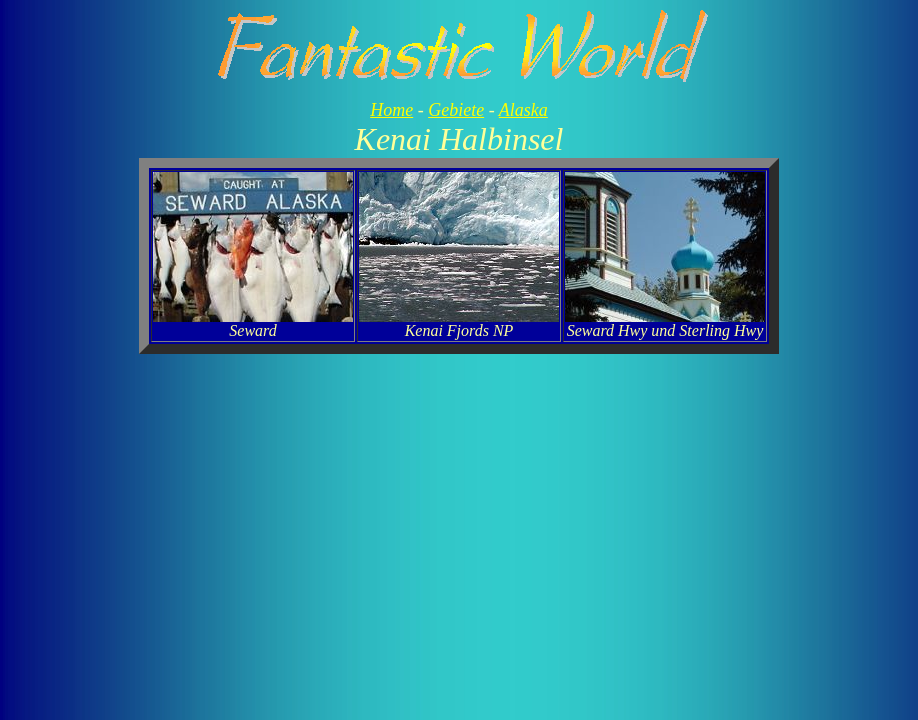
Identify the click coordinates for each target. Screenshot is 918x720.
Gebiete (456, 110)
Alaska (523, 110)
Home (391, 110)
